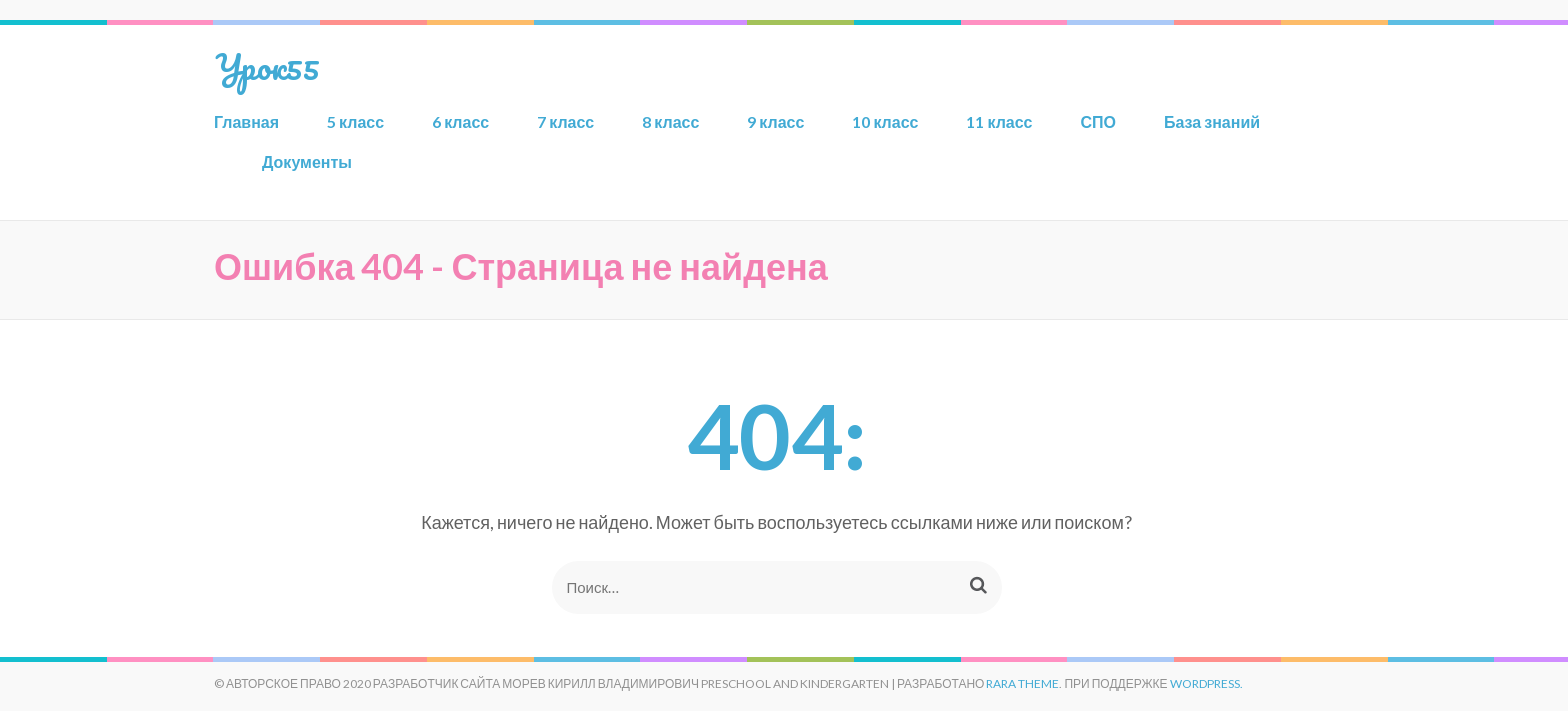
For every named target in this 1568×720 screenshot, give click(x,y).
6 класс (460, 121)
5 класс (355, 121)
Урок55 (267, 66)
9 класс (775, 121)
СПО (1099, 121)
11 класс (999, 121)
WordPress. (1206, 683)
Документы (307, 161)
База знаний (1212, 121)
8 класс (670, 121)
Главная (246, 121)
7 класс (565, 121)
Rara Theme (1022, 683)
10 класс (885, 121)
